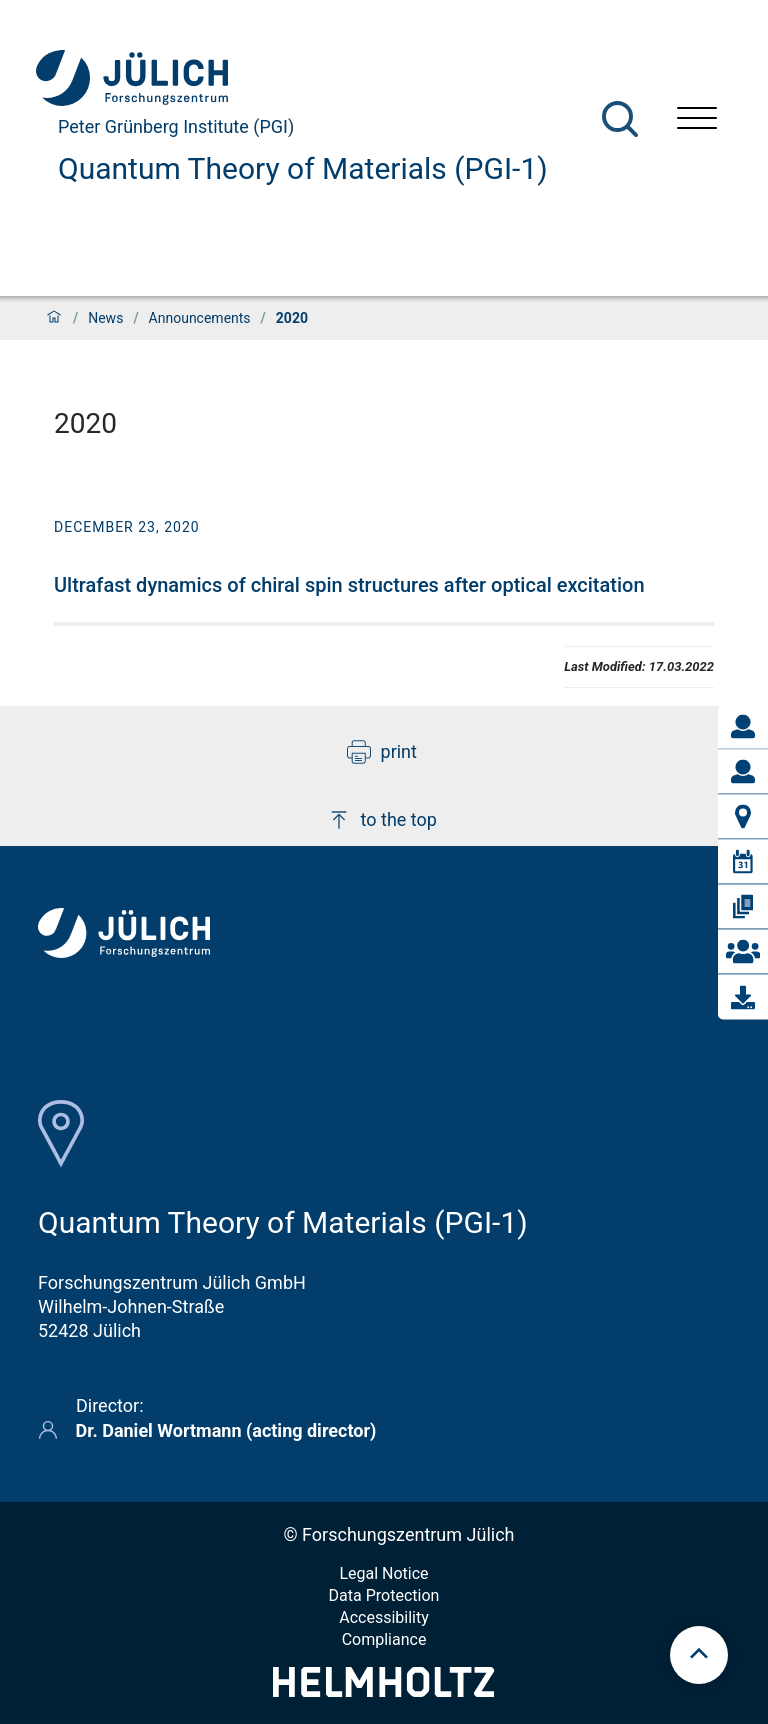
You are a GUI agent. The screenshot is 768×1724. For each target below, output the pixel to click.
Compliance (384, 1639)
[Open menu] (697, 120)
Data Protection (384, 1595)
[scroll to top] (699, 1655)
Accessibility (384, 1617)
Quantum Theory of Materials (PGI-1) (303, 168)
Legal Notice (383, 1573)
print (382, 752)
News (105, 318)
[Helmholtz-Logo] (383, 1690)
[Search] (620, 119)
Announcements (200, 318)
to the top (382, 820)
